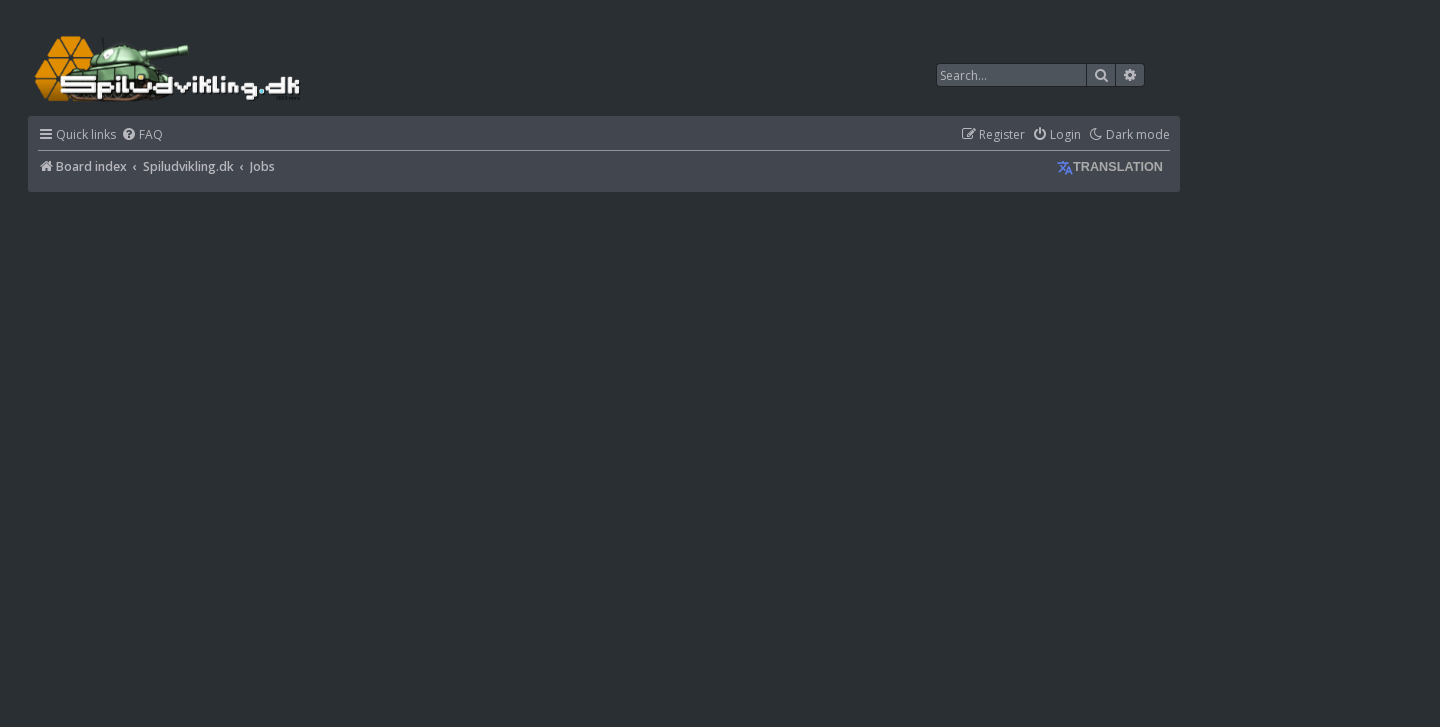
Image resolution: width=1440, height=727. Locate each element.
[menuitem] (142, 135)
